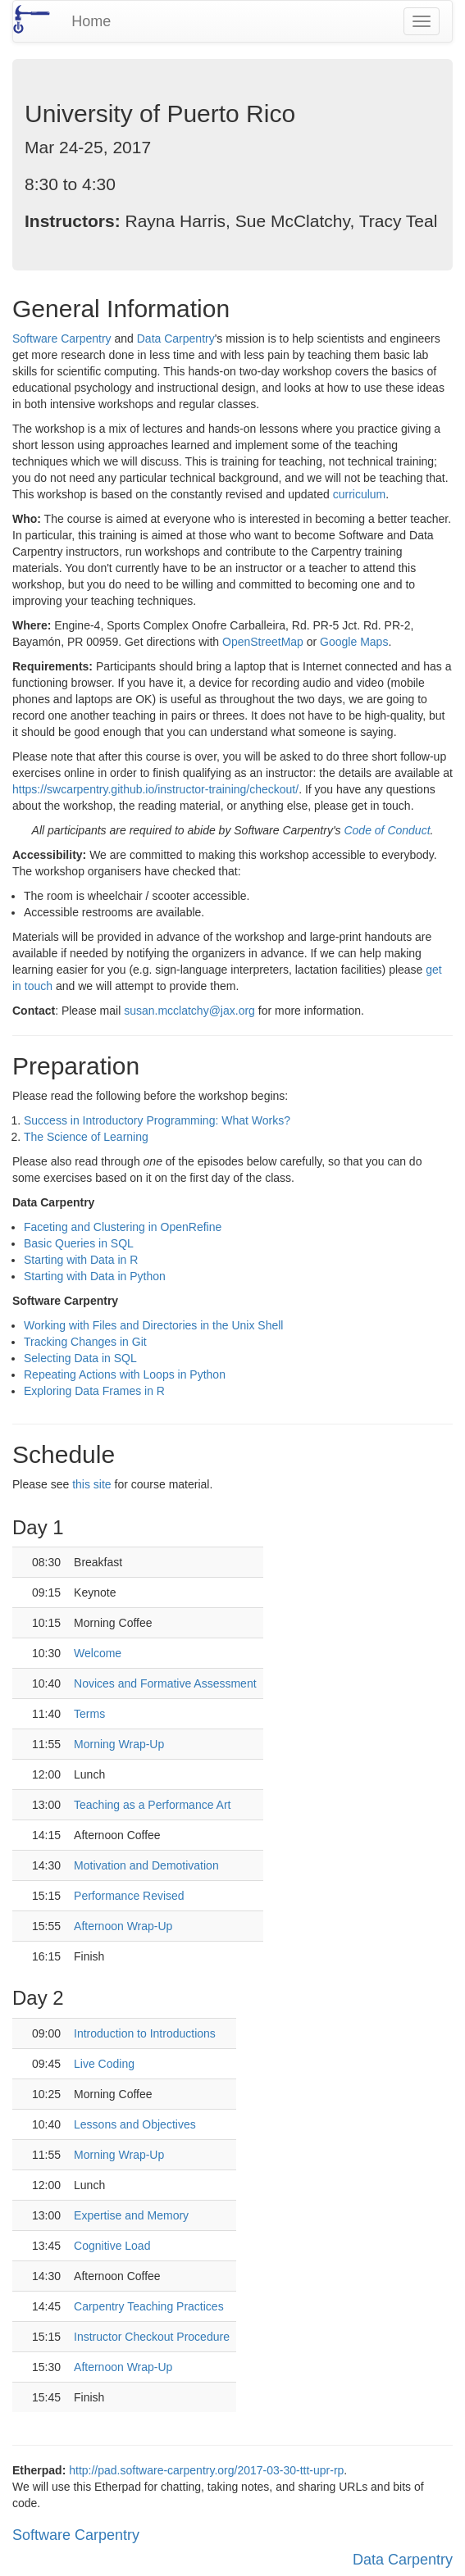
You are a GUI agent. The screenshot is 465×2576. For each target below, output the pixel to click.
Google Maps (354, 641)
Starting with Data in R (81, 1259)
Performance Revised (129, 1895)
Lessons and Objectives (135, 2124)
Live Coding (104, 2063)
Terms (89, 1713)
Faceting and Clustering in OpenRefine (122, 1226)
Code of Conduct (387, 830)
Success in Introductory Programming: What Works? (157, 1120)
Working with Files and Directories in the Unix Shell (153, 1325)
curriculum (359, 494)
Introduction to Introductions (145, 2033)
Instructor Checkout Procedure (152, 2336)
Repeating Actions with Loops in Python (125, 1374)
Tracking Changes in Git (85, 1341)
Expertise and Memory (131, 2215)
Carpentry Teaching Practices (149, 2306)
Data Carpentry (176, 338)
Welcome (97, 1653)
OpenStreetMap (262, 641)
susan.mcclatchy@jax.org (189, 1010)
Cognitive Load (112, 2245)
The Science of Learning (86, 1136)
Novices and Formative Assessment (165, 1683)
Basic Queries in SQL (79, 1243)
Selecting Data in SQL (80, 1358)
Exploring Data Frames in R (94, 1390)
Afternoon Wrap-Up (123, 1926)
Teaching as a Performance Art (152, 1804)
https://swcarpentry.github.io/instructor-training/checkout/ (155, 789)
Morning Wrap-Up (119, 1744)
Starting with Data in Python (95, 1276)
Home (91, 21)
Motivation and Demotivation (146, 1865)
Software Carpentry (62, 338)
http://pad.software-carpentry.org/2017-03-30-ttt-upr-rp (206, 2470)
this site (91, 1484)
